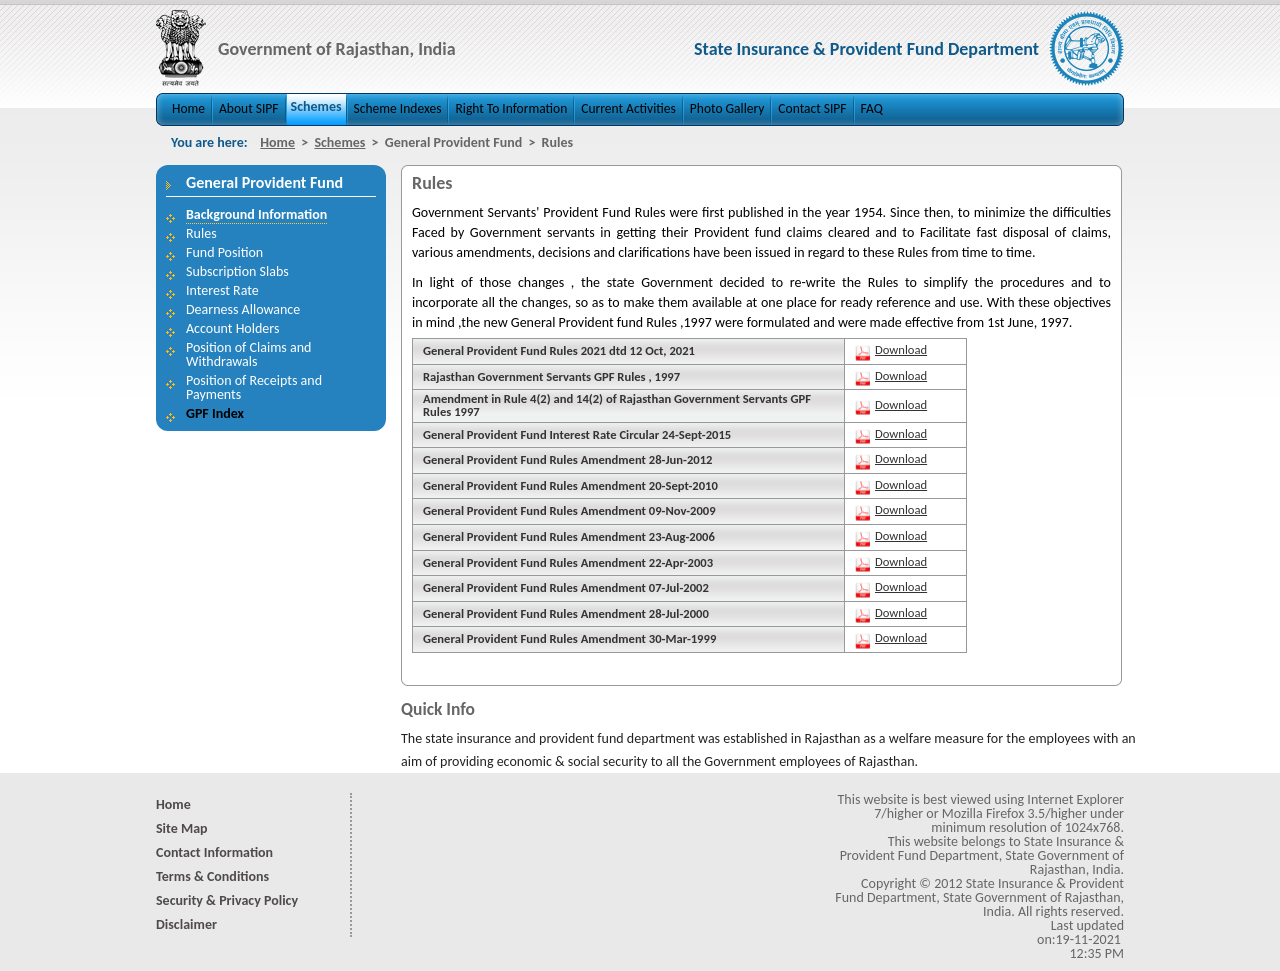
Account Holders (232, 328)
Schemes (316, 106)
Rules (201, 233)
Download (901, 349)
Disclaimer (186, 924)
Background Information (256, 214)
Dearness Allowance (243, 309)
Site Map (182, 828)
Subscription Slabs (237, 271)
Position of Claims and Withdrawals (248, 354)
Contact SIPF (812, 108)
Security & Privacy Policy (227, 900)
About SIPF (248, 108)
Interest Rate (222, 290)
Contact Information (214, 852)
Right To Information (511, 108)
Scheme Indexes (398, 108)
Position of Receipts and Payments (254, 387)
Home (188, 108)
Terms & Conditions (212, 876)
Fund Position (224, 252)
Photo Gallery (727, 108)
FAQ (872, 108)
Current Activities (628, 108)
